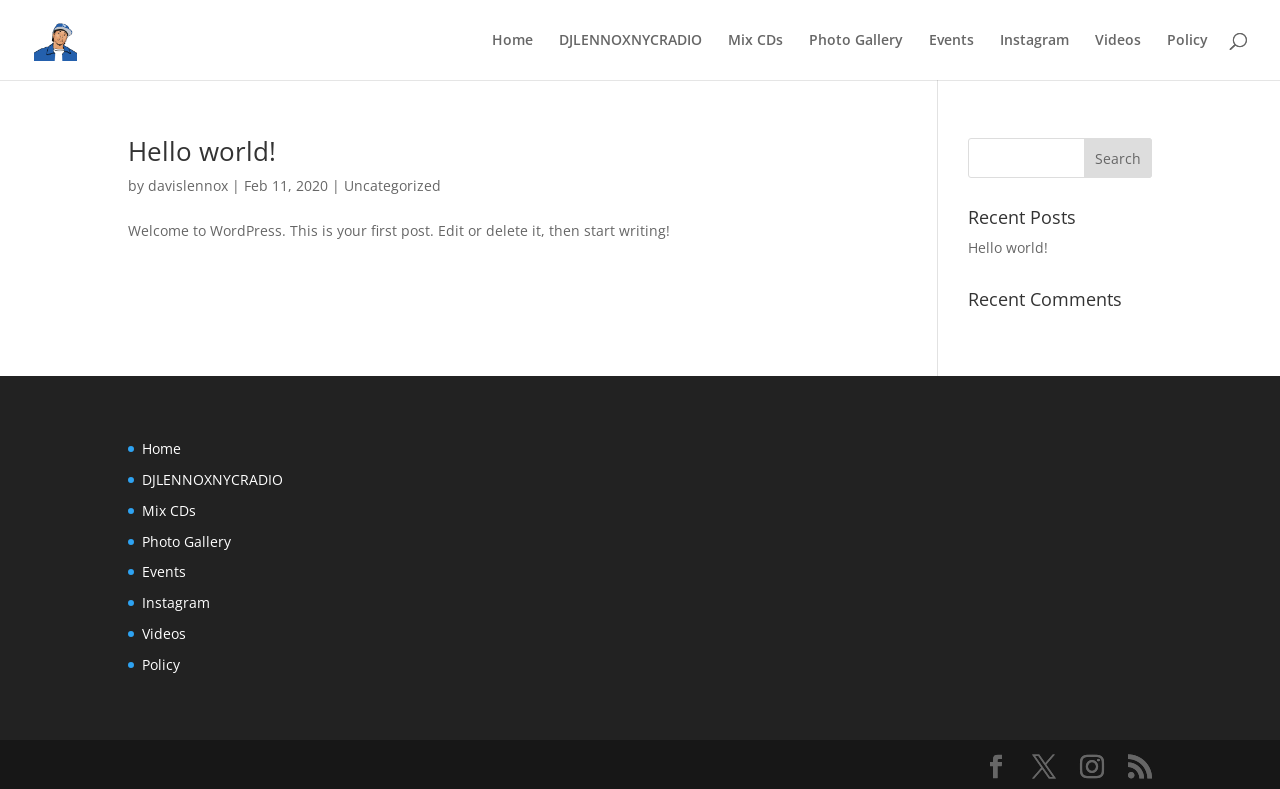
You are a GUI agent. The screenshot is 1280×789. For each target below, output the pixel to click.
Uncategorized (392, 185)
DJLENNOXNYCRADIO (630, 41)
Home (512, 41)
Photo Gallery (856, 41)
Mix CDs (755, 41)
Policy (1187, 41)
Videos (1118, 41)
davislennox (188, 185)
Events (951, 41)
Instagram (1034, 41)
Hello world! (202, 151)
